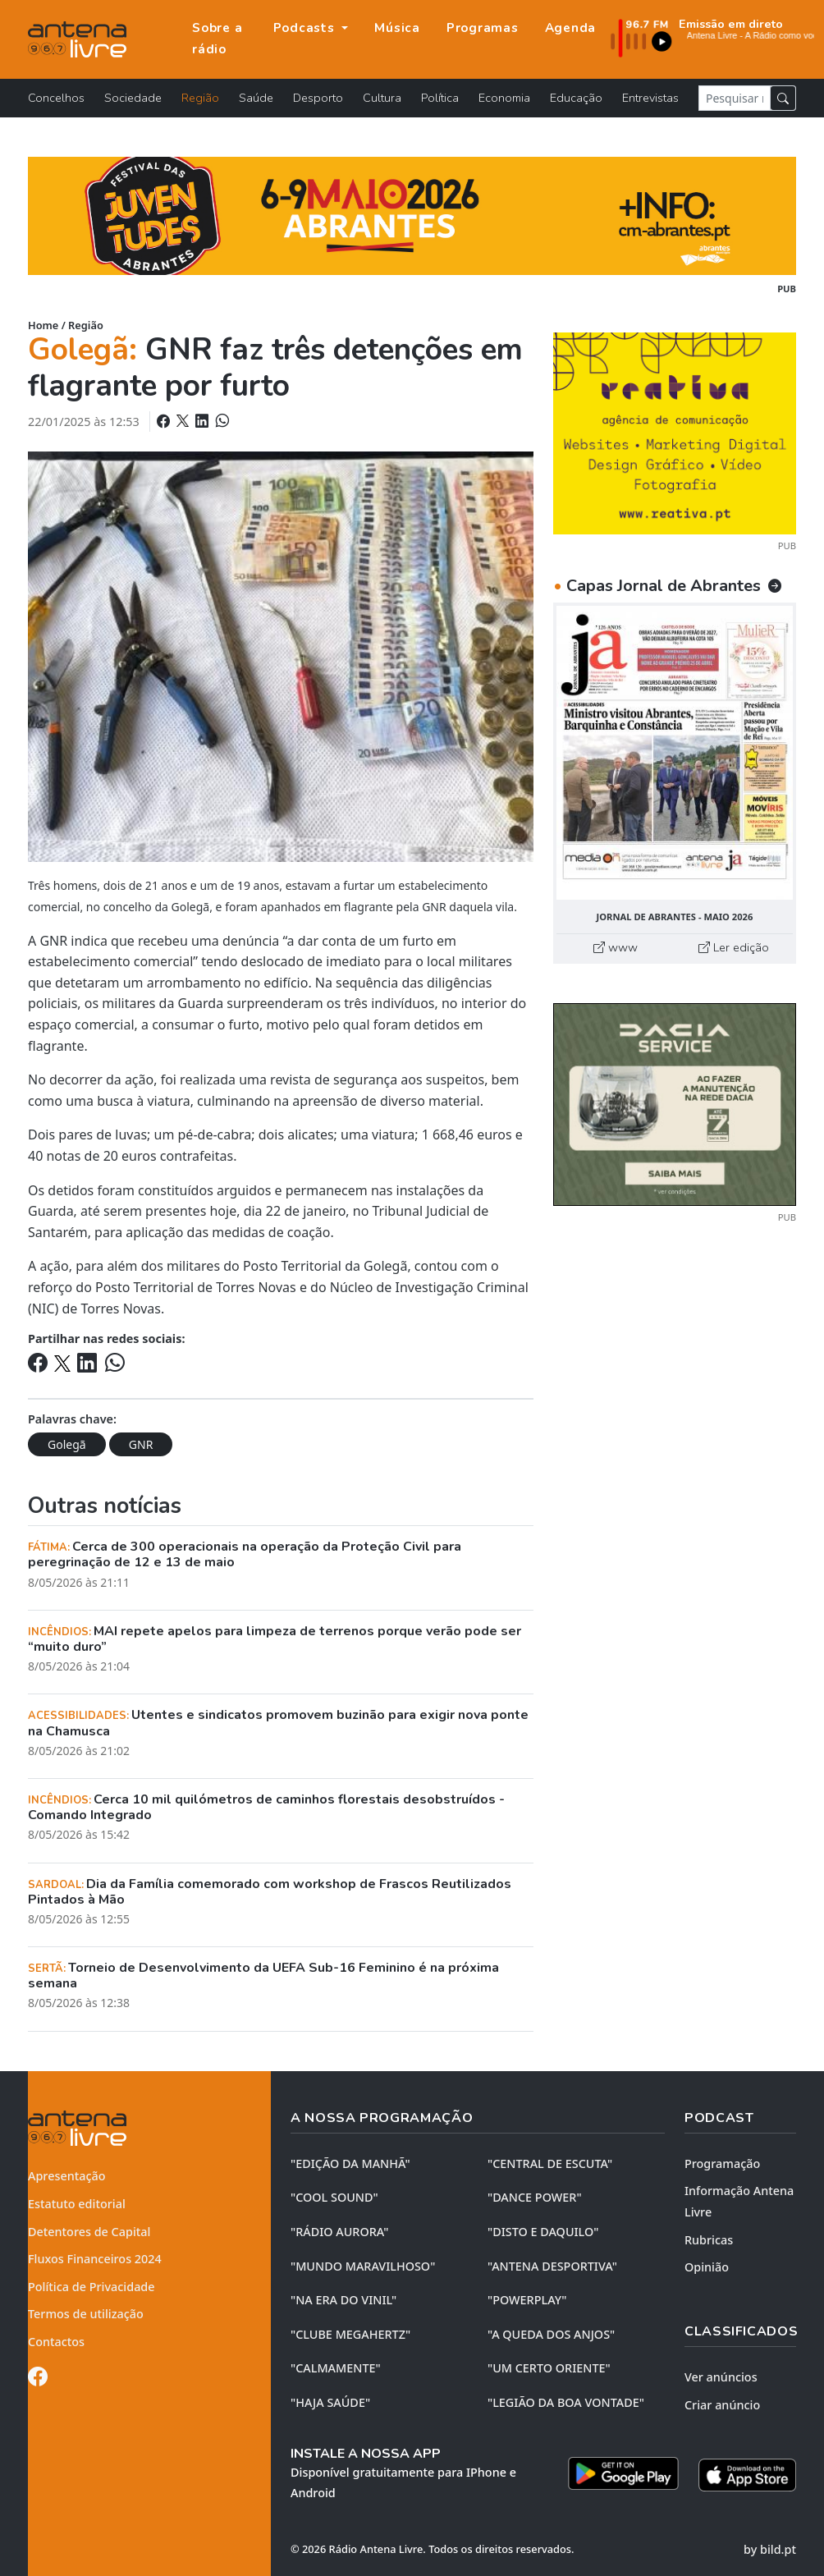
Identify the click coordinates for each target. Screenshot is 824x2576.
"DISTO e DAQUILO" (543, 2231)
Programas (482, 28)
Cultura (382, 97)
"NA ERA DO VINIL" (343, 2300)
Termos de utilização (86, 2314)
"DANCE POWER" (535, 2197)
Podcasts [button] (306, 28)
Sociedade (133, 97)
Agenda (571, 28)
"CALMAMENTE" (336, 2368)
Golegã (67, 1444)
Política (440, 97)
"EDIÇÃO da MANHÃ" (350, 2163)
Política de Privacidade (91, 2286)
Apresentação (67, 2176)
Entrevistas (650, 97)
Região (200, 97)
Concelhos (56, 97)
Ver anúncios (721, 2377)
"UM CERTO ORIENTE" (549, 2368)
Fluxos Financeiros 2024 (95, 2259)
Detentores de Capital (89, 2231)
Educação (576, 97)
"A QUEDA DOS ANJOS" (551, 2334)
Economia (504, 97)
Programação (722, 2163)
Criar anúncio (722, 2405)
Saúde (256, 97)
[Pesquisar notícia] (734, 98)
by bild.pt (770, 2549)
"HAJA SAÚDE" (330, 2402)
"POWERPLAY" (527, 2300)
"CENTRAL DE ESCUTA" (550, 2163)
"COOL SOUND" (334, 2197)
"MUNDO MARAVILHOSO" (363, 2266)
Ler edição (733, 947)
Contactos (56, 2341)
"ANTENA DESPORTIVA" (552, 2266)
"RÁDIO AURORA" (339, 2231)
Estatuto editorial (77, 2204)
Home (43, 325)
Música (397, 28)
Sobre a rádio (217, 38)
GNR (141, 1444)
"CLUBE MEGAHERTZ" (350, 2334)
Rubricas (708, 2240)
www (615, 947)
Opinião (706, 2267)
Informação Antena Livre (739, 2201)
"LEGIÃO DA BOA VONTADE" (566, 2402)
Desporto (318, 97)
